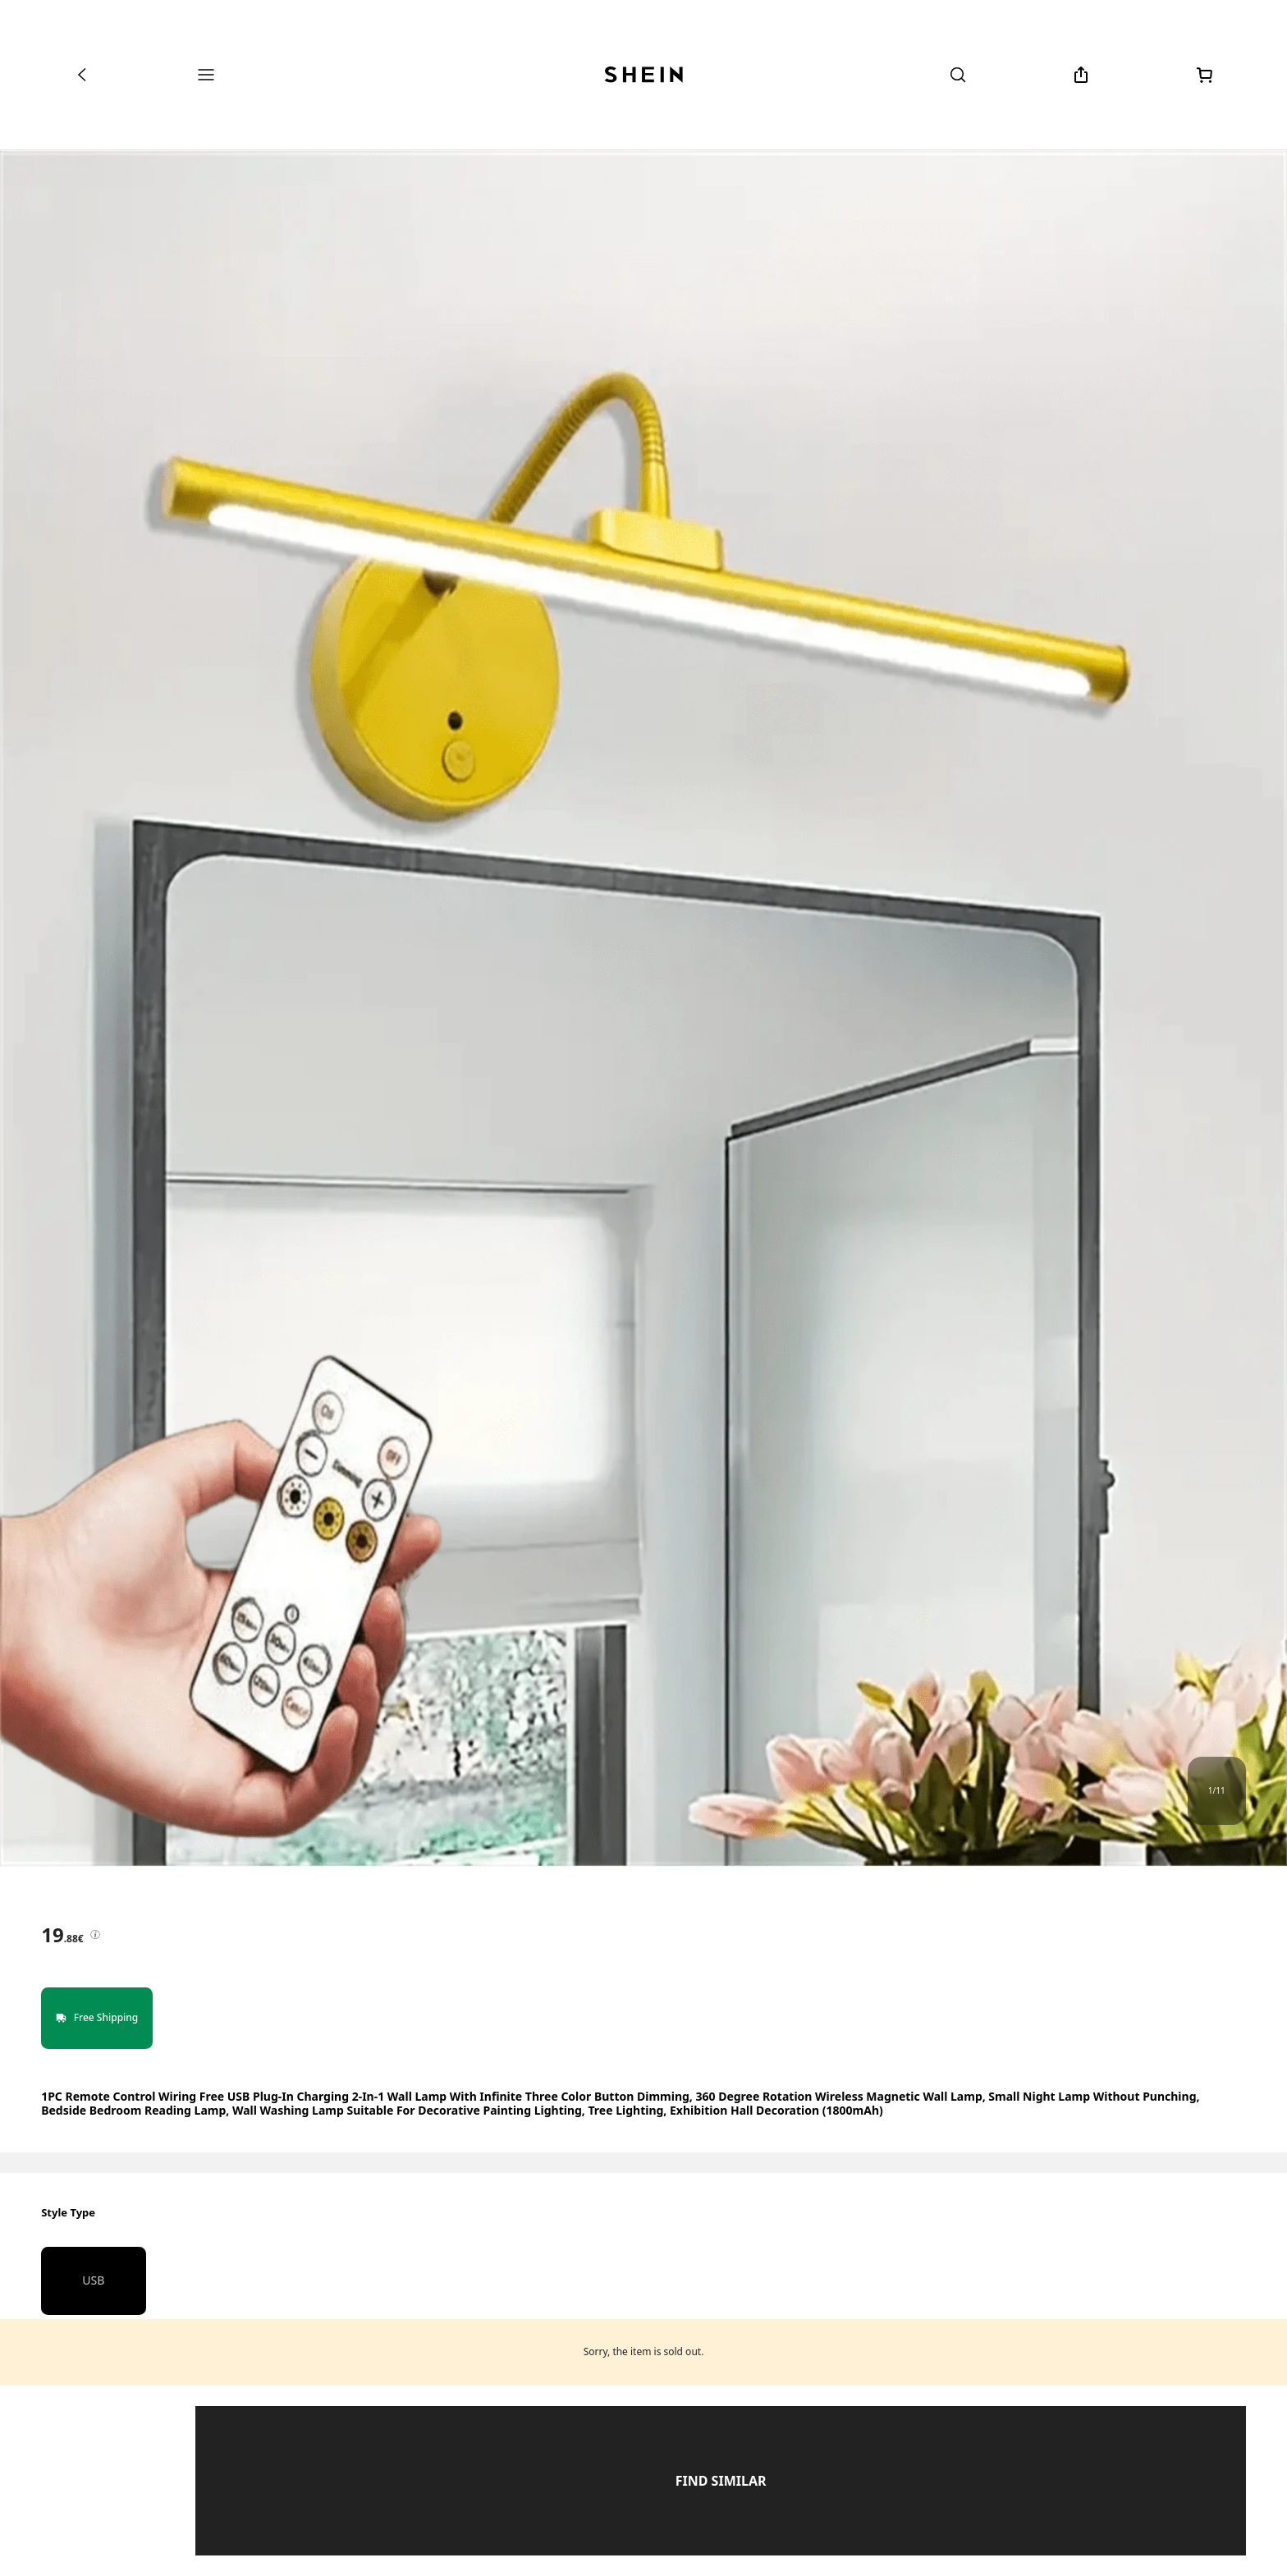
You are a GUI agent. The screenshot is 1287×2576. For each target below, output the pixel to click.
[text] (62, 1935)
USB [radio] (93, 2280)
